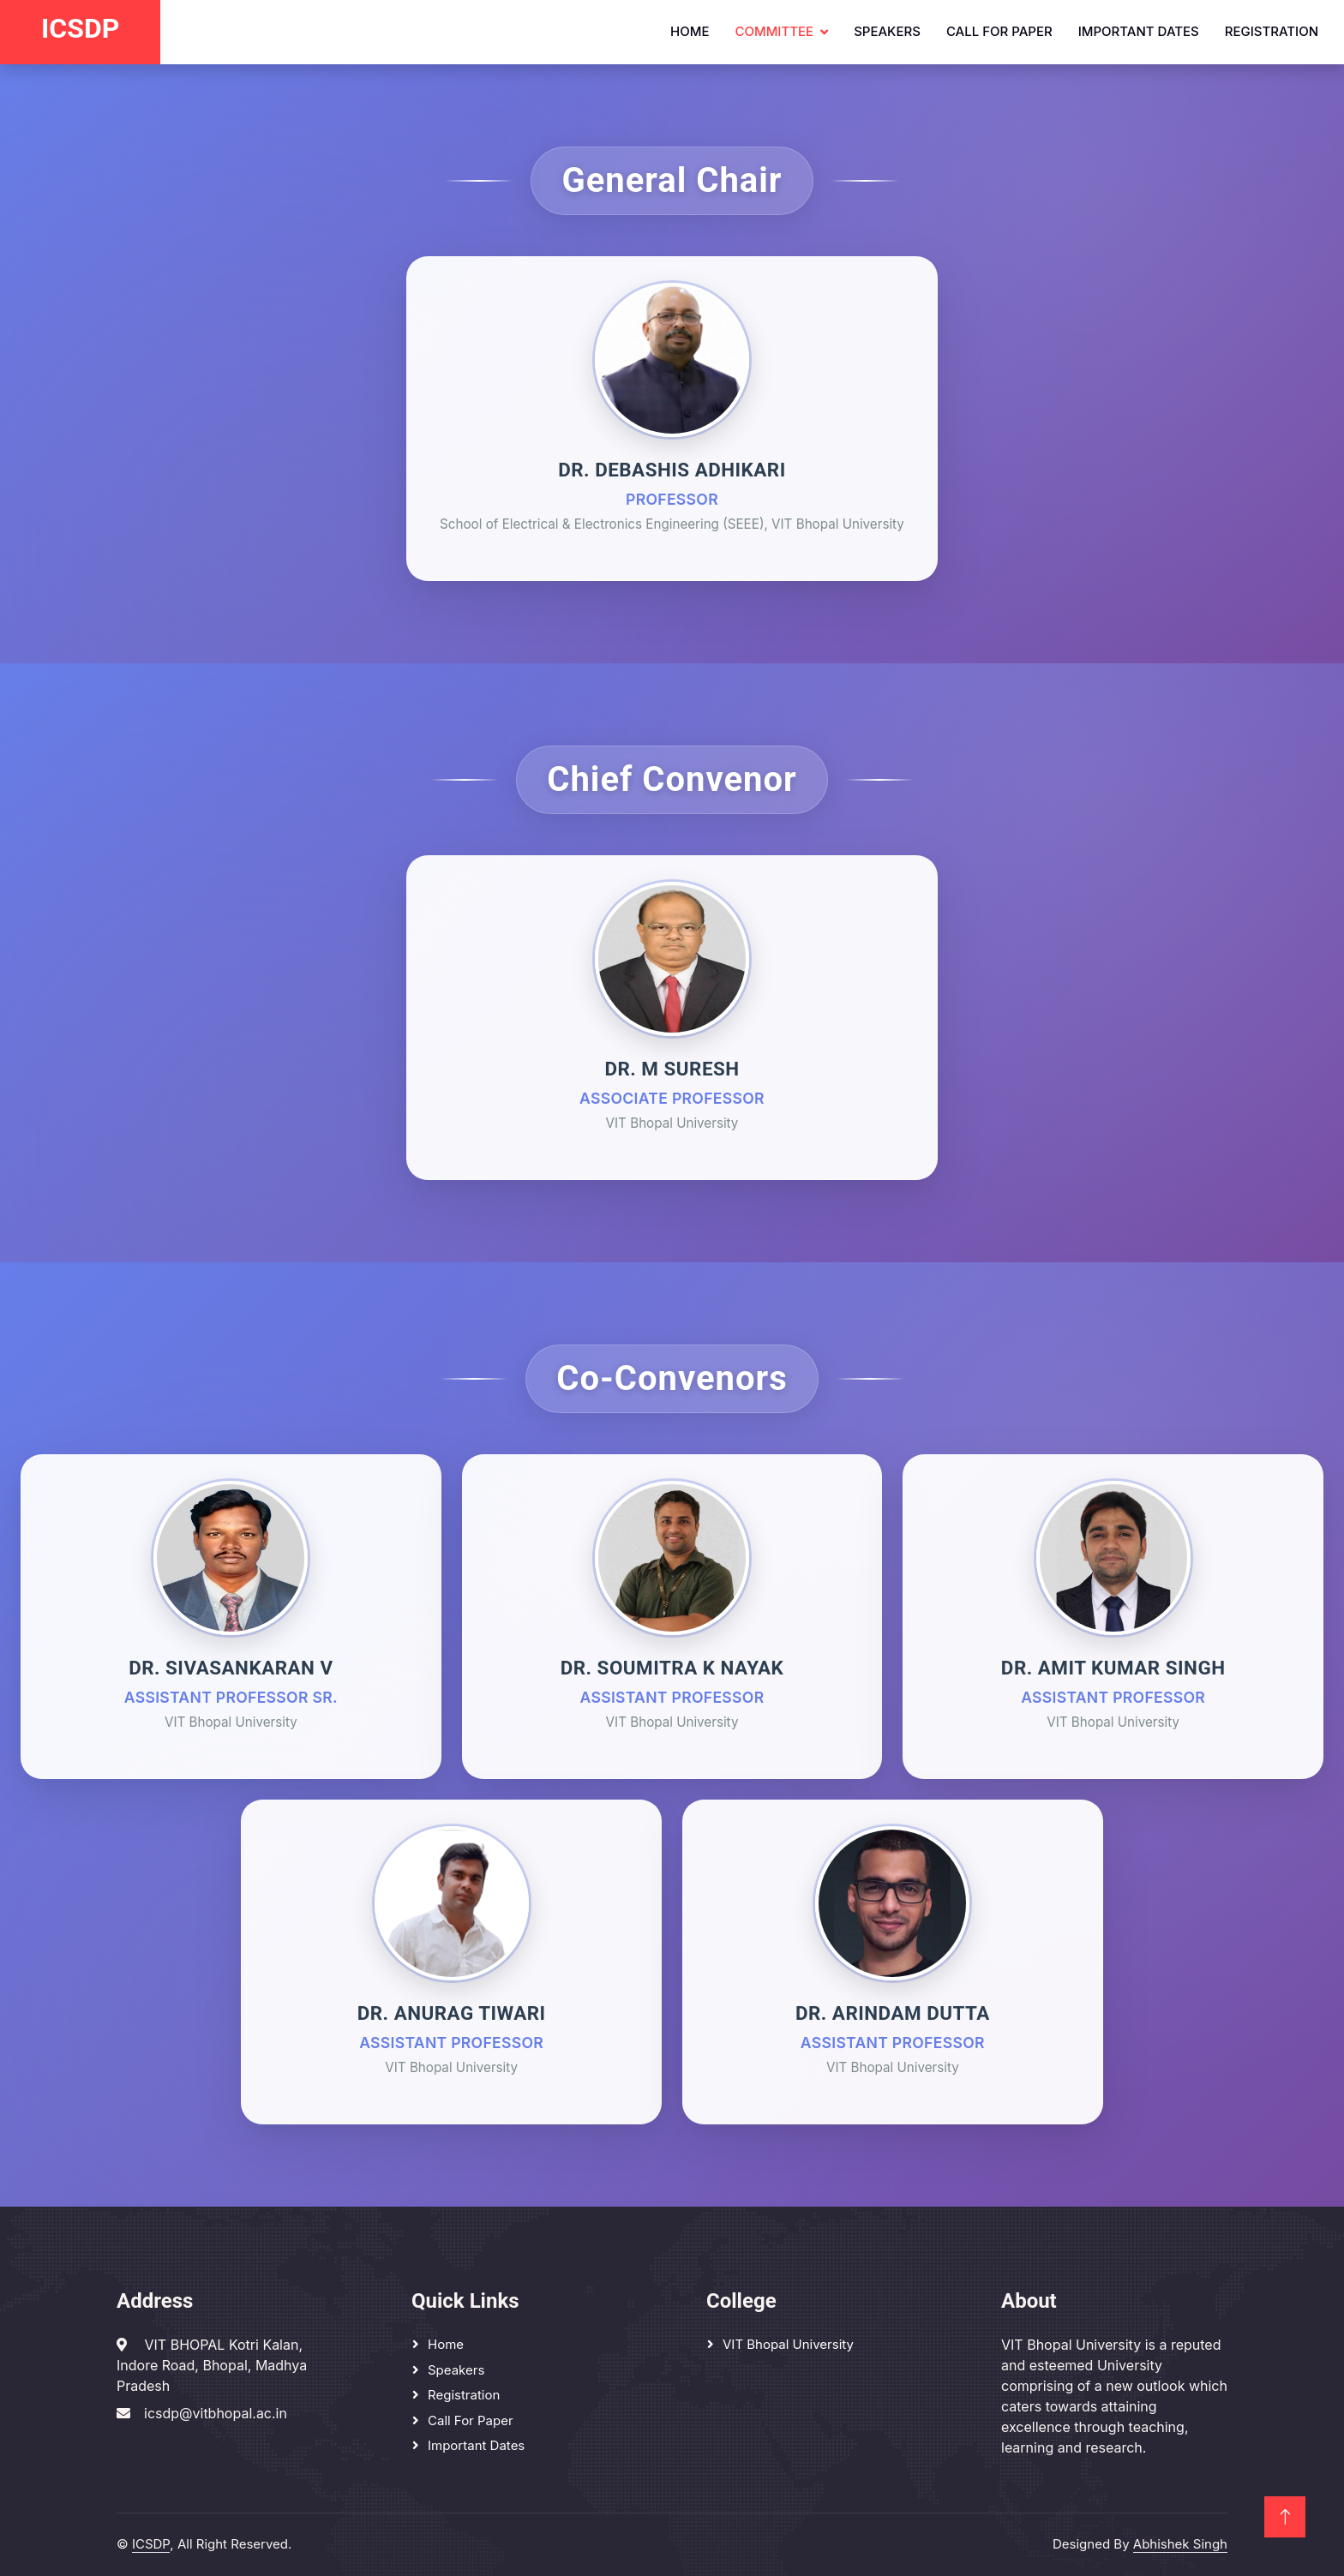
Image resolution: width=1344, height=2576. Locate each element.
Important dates (1138, 31)
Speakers (887, 31)
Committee (774, 31)
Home (689, 31)
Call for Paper (999, 31)
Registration (1271, 31)
